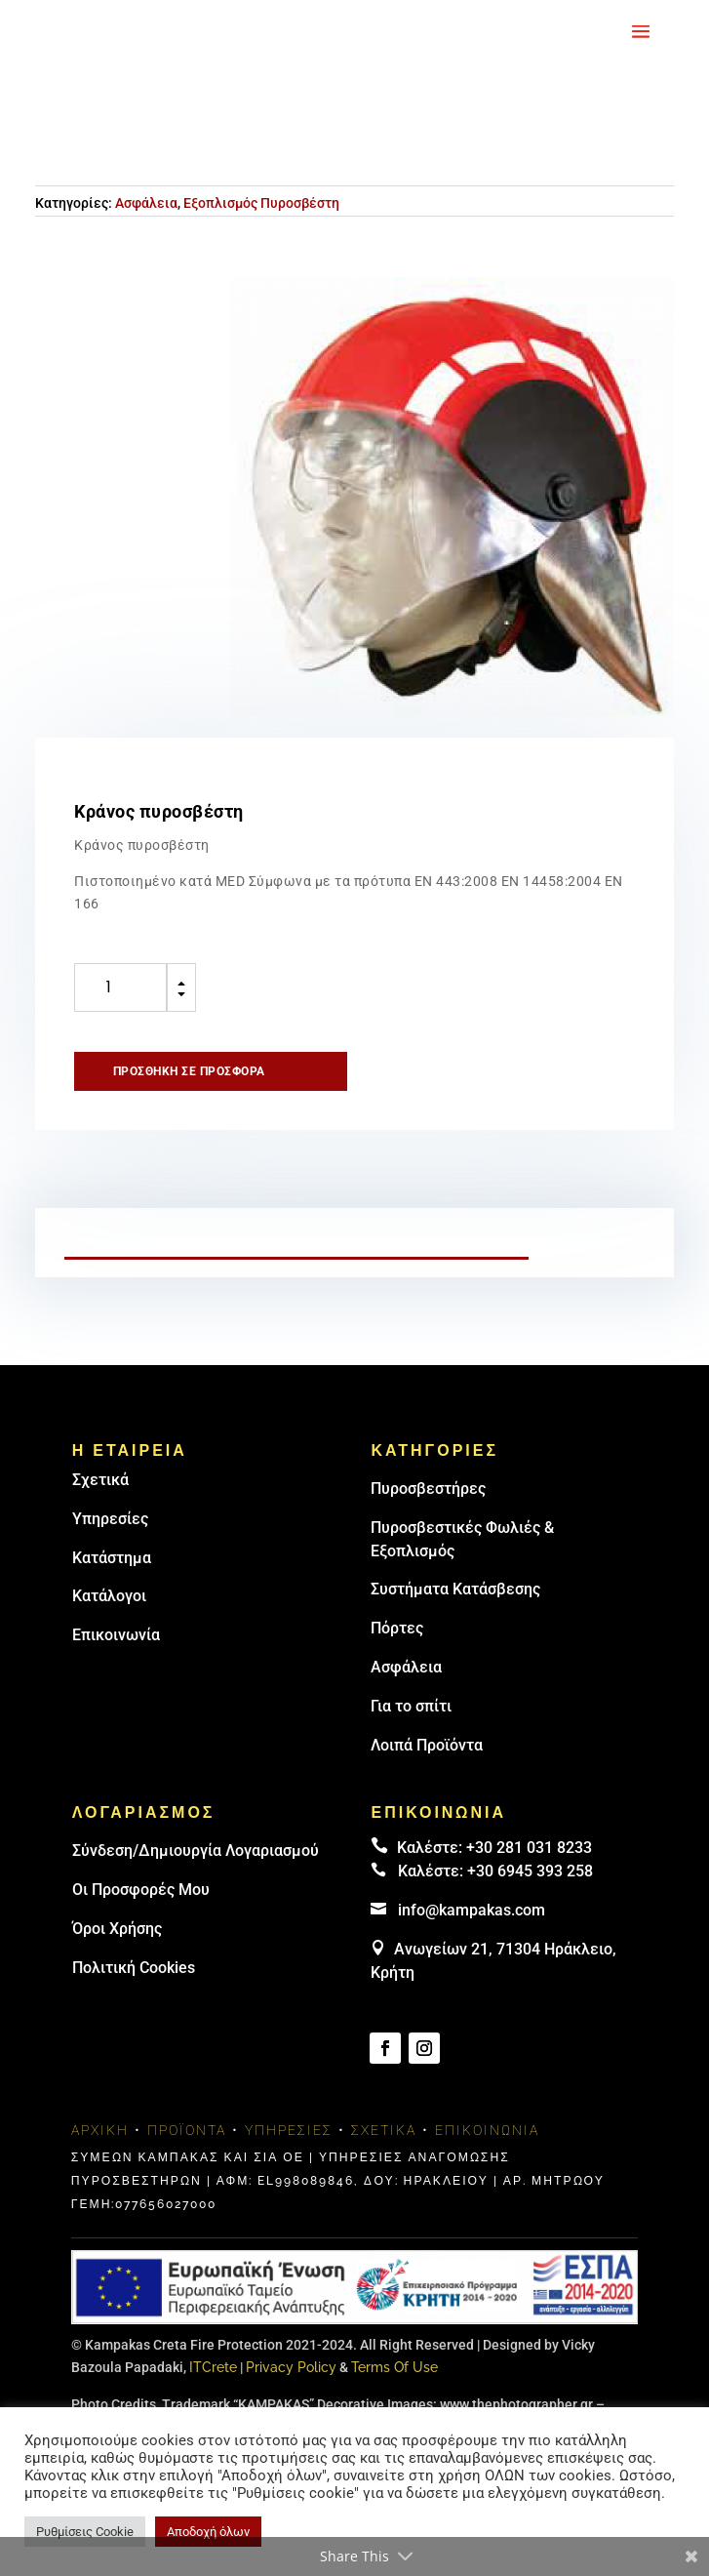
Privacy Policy (291, 2367)
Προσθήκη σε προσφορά (189, 1071)
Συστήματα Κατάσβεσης (455, 1589)
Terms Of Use (394, 2367)
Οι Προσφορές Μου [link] (141, 1889)
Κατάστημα (111, 1558)
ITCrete (213, 2367)
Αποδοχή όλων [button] (208, 2531)
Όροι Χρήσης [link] (117, 1928)
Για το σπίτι (411, 1706)
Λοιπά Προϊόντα (427, 1745)
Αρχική (100, 2130)
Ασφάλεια (146, 203)
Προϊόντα (186, 2130)
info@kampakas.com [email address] (471, 1910)
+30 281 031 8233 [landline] (529, 1847)
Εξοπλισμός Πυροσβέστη (261, 203)
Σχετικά (100, 1479)
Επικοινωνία (116, 1635)
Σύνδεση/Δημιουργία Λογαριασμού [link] (195, 1850)
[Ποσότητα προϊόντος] (120, 987)
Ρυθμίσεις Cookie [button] (85, 2531)
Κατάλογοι (109, 1596)
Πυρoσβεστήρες (428, 1488)
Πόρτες (397, 1628)
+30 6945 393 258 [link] (530, 1871)
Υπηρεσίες (110, 1518)
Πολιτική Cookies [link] (133, 1967)
